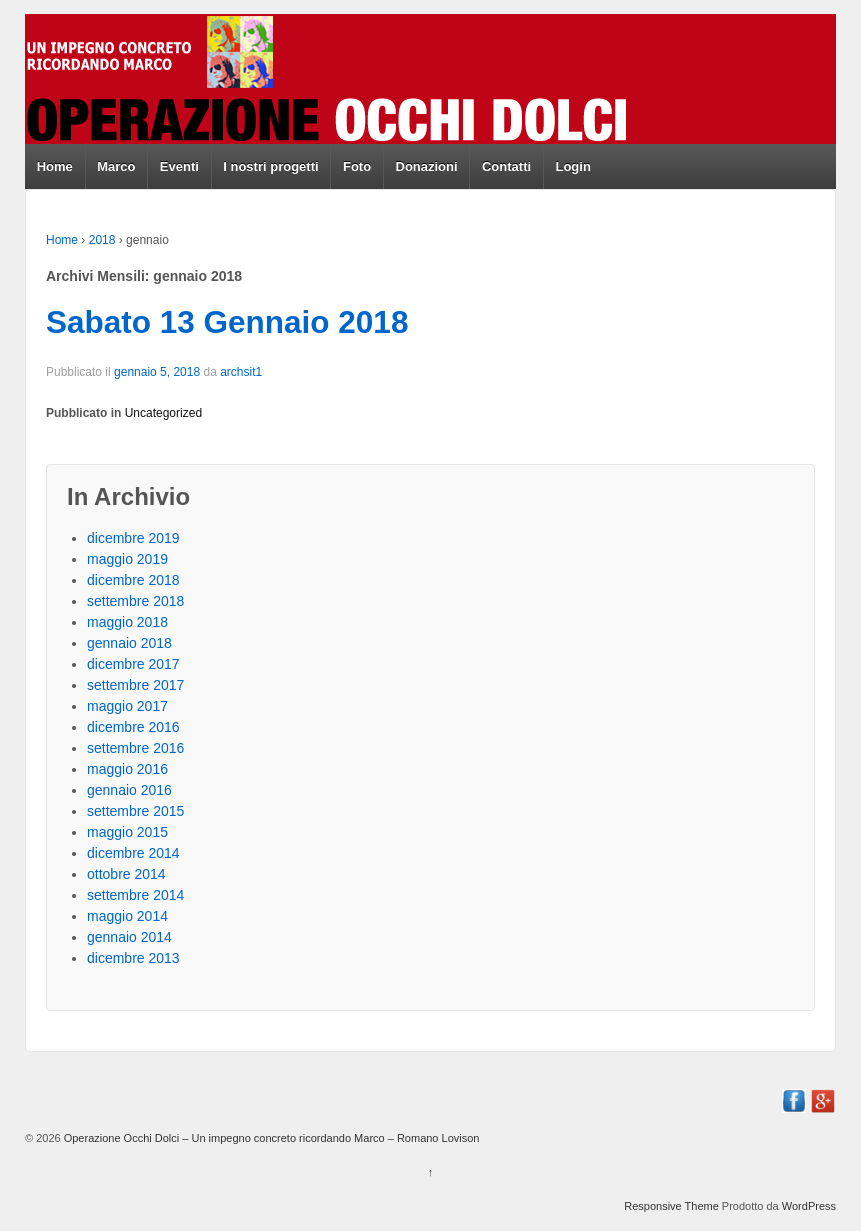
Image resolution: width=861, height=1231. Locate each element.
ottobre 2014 (126, 874)
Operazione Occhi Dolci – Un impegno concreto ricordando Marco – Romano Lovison (270, 1138)
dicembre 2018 (133, 580)
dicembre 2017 (133, 664)
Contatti (506, 166)
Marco (116, 166)
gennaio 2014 (129, 937)
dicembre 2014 (133, 853)
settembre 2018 (135, 601)
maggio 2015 (127, 832)
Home (55, 166)
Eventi (179, 166)
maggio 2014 (127, 916)
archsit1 (241, 372)
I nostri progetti (270, 166)
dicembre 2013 (133, 958)
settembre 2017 (135, 685)
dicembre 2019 (133, 538)
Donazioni (427, 166)
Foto (357, 166)
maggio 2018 (127, 622)
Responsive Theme (671, 1206)
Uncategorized (163, 413)
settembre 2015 (135, 811)
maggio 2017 (127, 706)
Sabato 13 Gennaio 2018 (227, 322)
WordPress (809, 1206)
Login (572, 166)
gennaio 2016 (129, 790)
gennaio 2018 (129, 643)
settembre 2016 (135, 748)
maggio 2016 (127, 769)
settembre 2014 (135, 895)
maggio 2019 (127, 559)
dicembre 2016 (133, 727)
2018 (102, 240)
